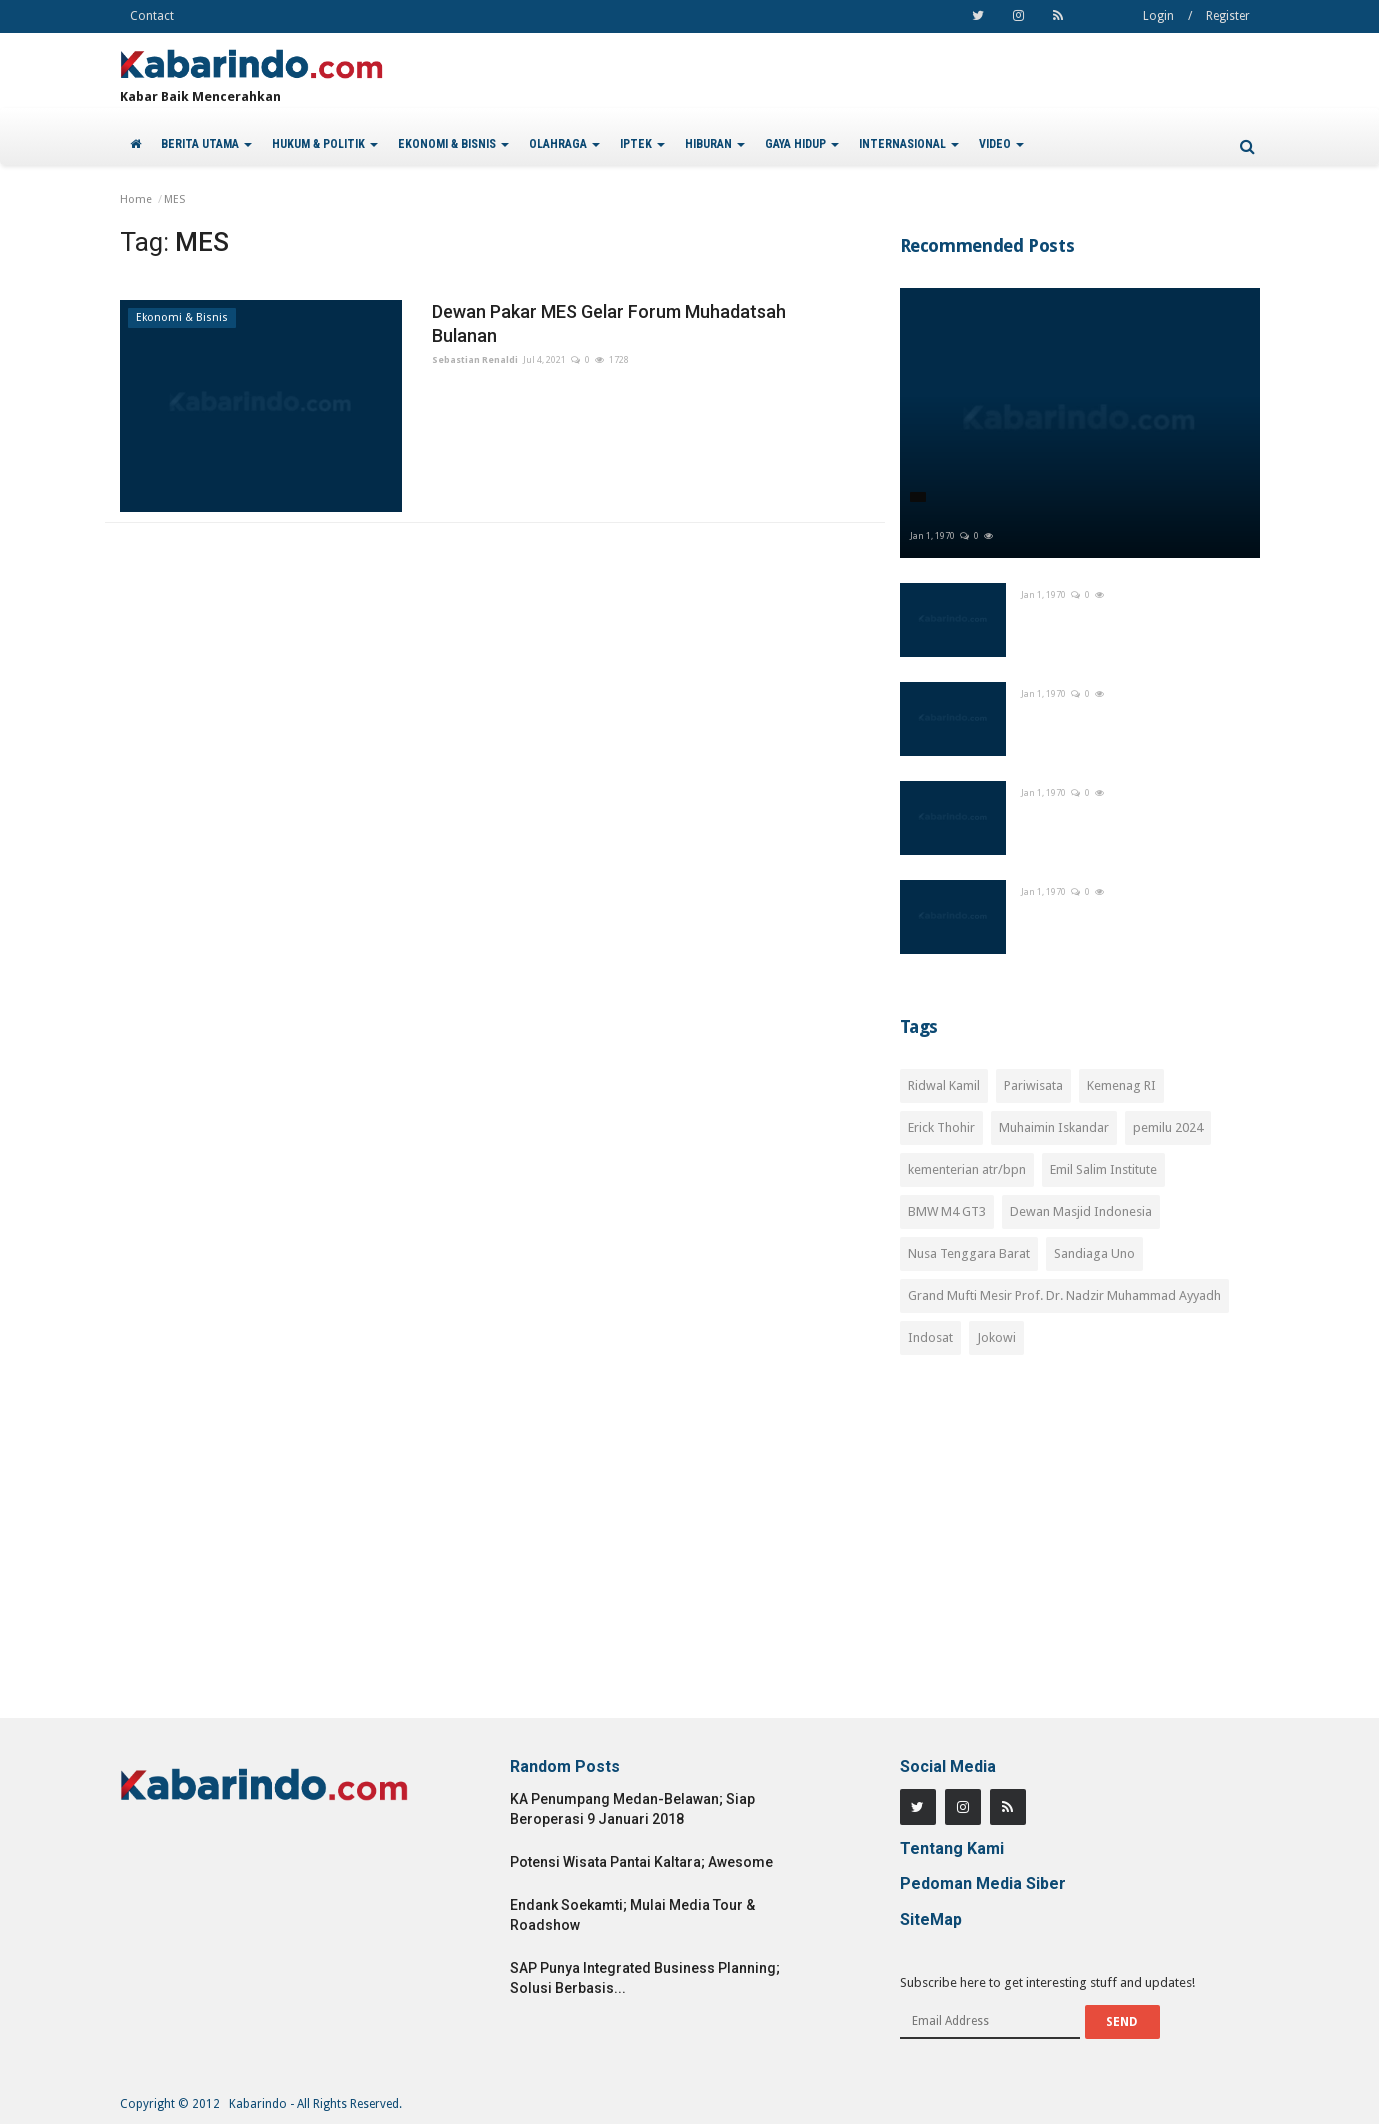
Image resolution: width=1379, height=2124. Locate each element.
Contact (152, 16)
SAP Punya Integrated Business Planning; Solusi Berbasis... (645, 1978)
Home (136, 199)
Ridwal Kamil (944, 1085)
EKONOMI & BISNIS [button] (453, 144)
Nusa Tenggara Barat (969, 1253)
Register (1228, 16)
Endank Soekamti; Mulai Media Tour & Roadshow (632, 1915)
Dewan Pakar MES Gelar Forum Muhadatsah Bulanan (609, 323)
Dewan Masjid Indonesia (1081, 1211)
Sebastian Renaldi (475, 360)
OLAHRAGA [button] (564, 144)
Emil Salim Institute (1103, 1169)
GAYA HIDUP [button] (802, 144)
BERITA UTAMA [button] (206, 144)
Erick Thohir (941, 1127)
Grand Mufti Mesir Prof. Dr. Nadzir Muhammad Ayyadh (1064, 1295)
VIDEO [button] (1001, 144)
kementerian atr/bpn (967, 1169)
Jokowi (996, 1337)
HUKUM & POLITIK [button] (325, 144)
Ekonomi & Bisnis (182, 317)
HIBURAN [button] (715, 144)
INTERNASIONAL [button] (909, 144)
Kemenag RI (1121, 1085)
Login (1158, 16)
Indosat (930, 1337)
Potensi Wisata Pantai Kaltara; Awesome (641, 1862)
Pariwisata (1033, 1085)
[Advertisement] (1080, 1548)
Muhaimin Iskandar (1054, 1127)
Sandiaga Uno (1094, 1253)
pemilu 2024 (1168, 1127)
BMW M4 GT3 (947, 1211)
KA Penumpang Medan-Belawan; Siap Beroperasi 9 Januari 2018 (632, 1809)
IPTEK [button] (642, 144)
